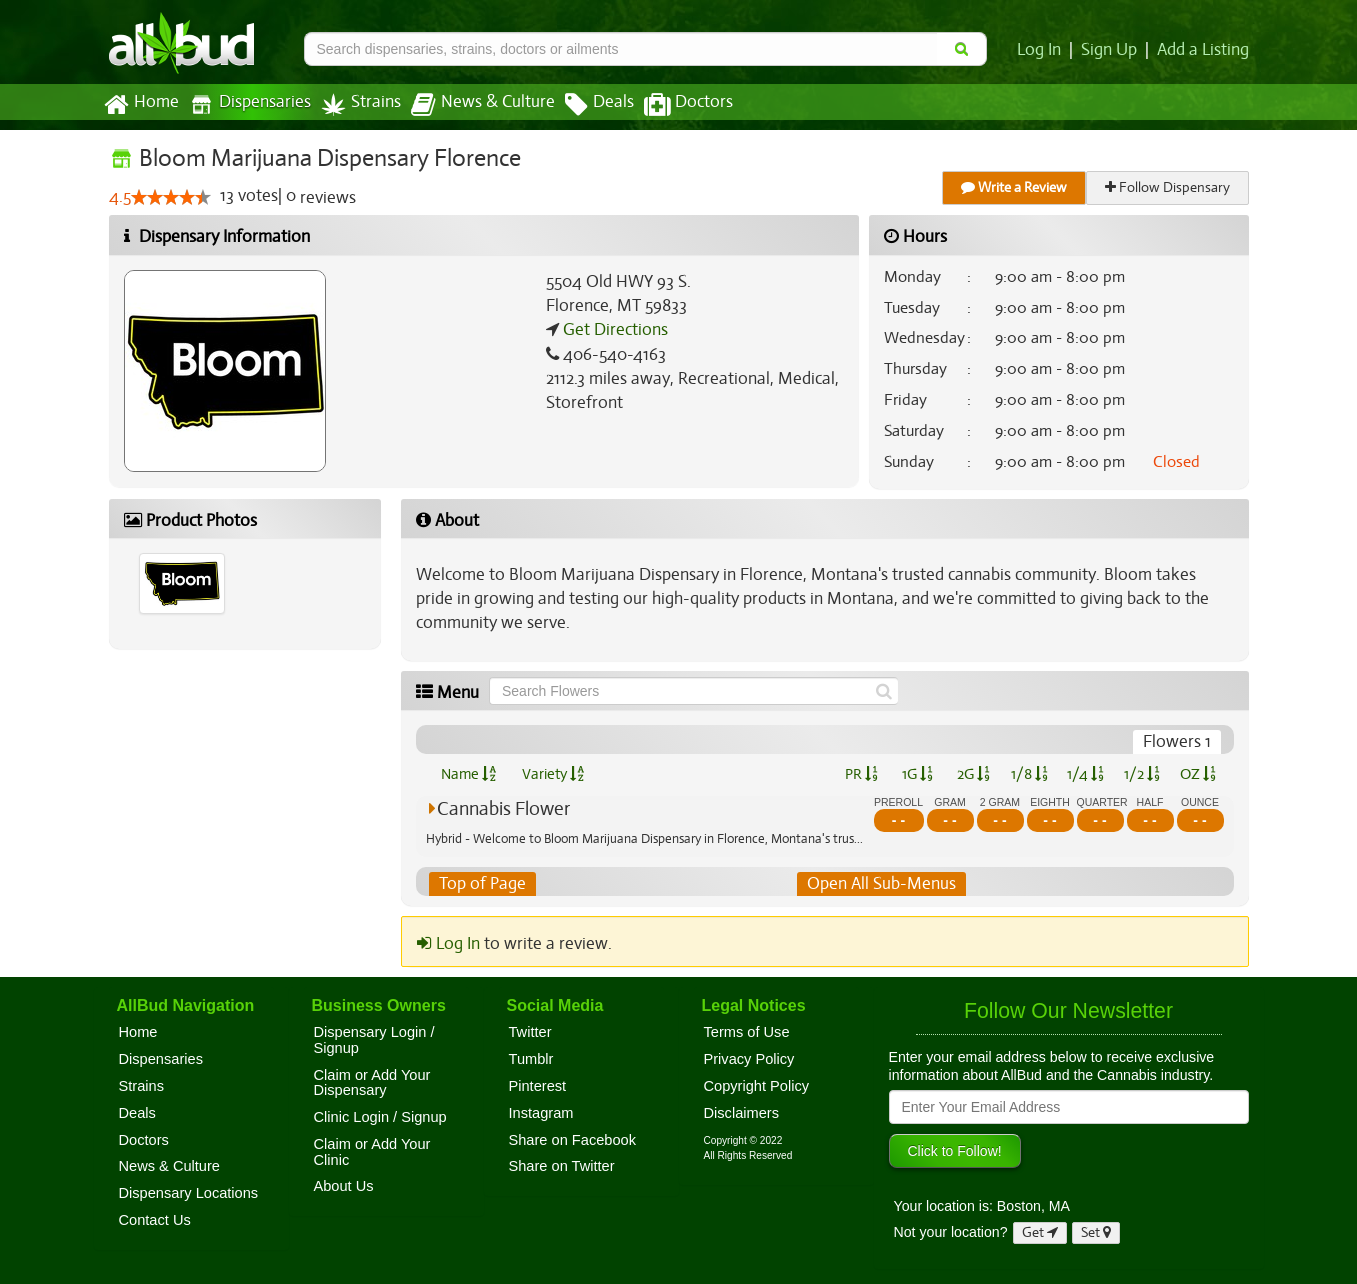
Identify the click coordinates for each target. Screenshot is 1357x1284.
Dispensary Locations (189, 1193)
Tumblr (531, 1059)
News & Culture (471, 105)
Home (140, 105)
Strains (354, 104)
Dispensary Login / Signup (374, 1040)
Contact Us (155, 1220)
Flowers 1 (1177, 742)
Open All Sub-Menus (881, 884)
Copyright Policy (757, 1086)
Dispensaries (245, 104)
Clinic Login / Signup (380, 1117)
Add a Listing (1204, 50)
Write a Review (1015, 187)
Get (1040, 1232)
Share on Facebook (573, 1140)
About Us (344, 1187)
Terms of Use (747, 1032)
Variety (553, 774)
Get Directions (613, 330)
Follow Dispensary (1168, 187)
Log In (1043, 50)
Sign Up (1111, 50)
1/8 (1029, 774)
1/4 (1085, 774)
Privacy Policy (749, 1059)
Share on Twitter (562, 1167)
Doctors (671, 105)
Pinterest (538, 1086)
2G (973, 774)
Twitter (530, 1032)
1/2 (1142, 774)
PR (861, 774)
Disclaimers (742, 1113)
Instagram (541, 1113)
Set (1096, 1232)
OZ (1197, 774)
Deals (584, 105)
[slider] (170, 198)
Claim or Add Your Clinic (372, 1152)
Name (468, 774)
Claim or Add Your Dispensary (372, 1083)
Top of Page (481, 884)
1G (918, 774)
